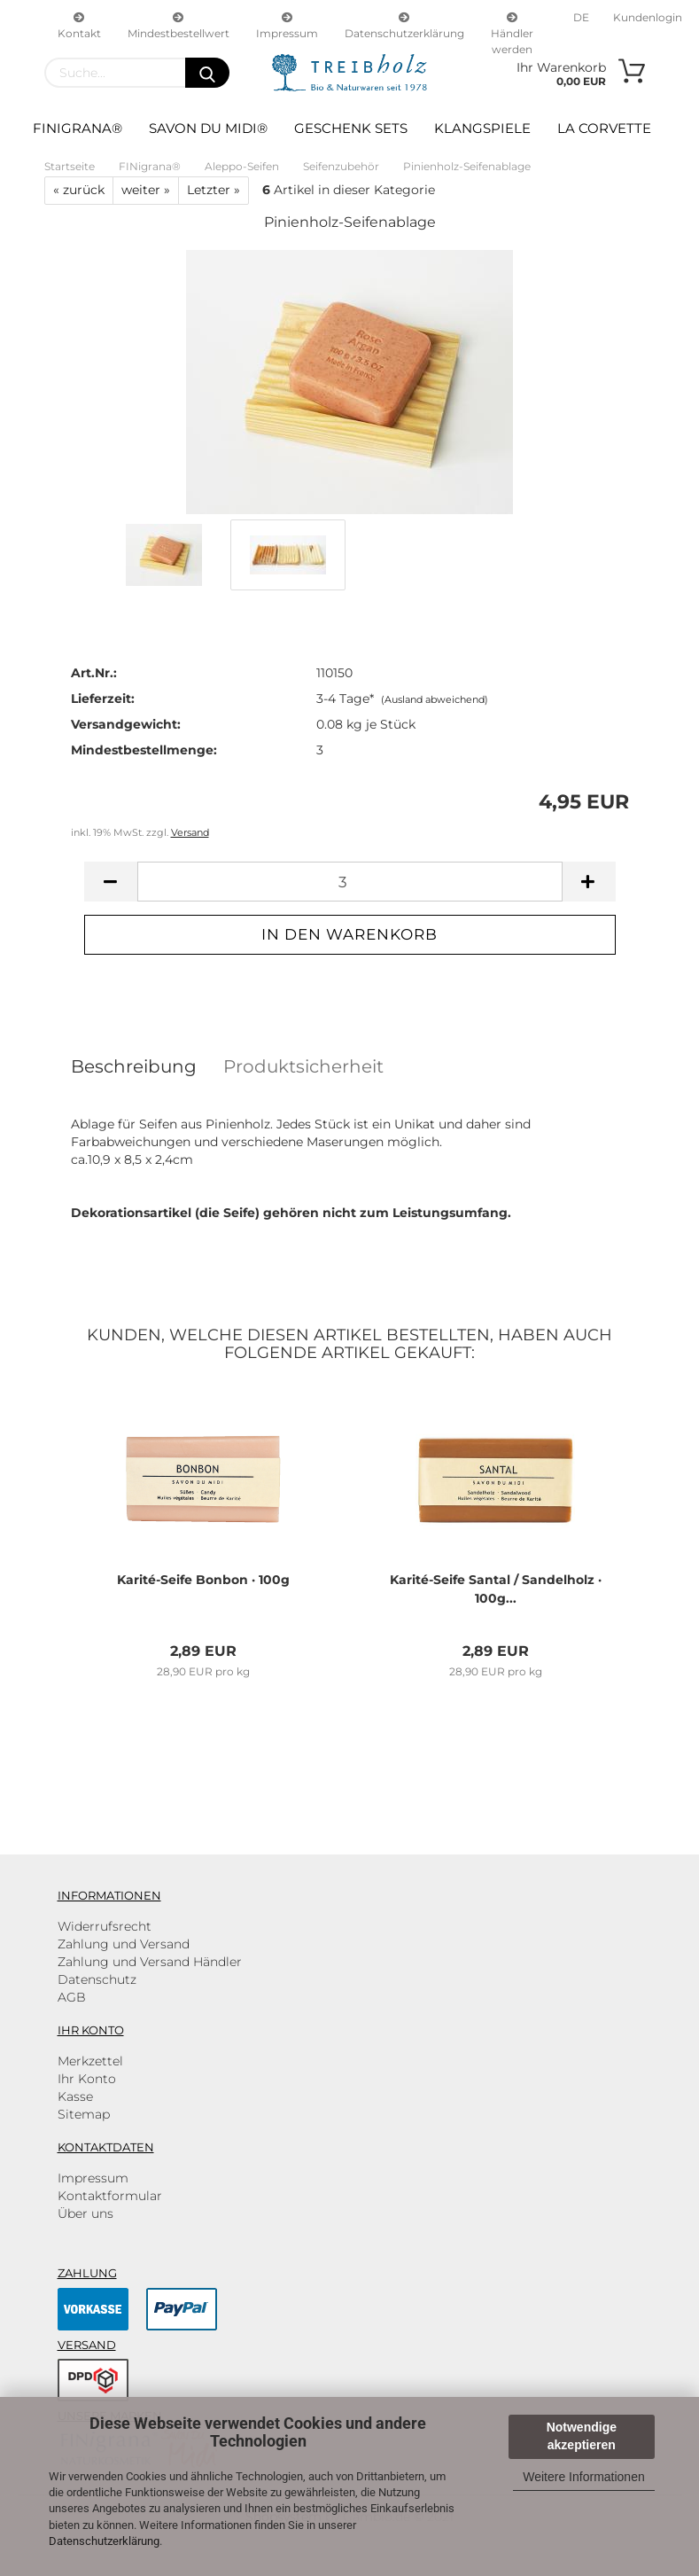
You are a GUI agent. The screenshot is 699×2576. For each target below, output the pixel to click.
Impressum (287, 23)
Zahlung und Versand (124, 1944)
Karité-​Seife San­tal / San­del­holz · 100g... (496, 1589)
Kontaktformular (110, 2196)
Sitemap (84, 2114)
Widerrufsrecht (104, 1926)
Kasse (75, 2096)
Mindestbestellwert (178, 23)
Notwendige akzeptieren (582, 2436)
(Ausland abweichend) (434, 699)
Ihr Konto (87, 2079)
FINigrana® (77, 128)
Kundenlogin (646, 17)
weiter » (145, 190)
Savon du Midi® (208, 128)
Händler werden (512, 23)
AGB (72, 1997)
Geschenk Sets (351, 128)
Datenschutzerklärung (104, 2541)
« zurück (79, 190)
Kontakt (79, 23)
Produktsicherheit (303, 1066)
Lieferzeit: (103, 698)
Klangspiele (482, 128)
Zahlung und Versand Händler (150, 1962)
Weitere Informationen (583, 2477)
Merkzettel (90, 2061)
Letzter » (213, 190)
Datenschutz (97, 1979)
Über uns (85, 2213)
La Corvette (604, 128)
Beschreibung (134, 1066)
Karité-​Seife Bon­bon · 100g (203, 1580)
